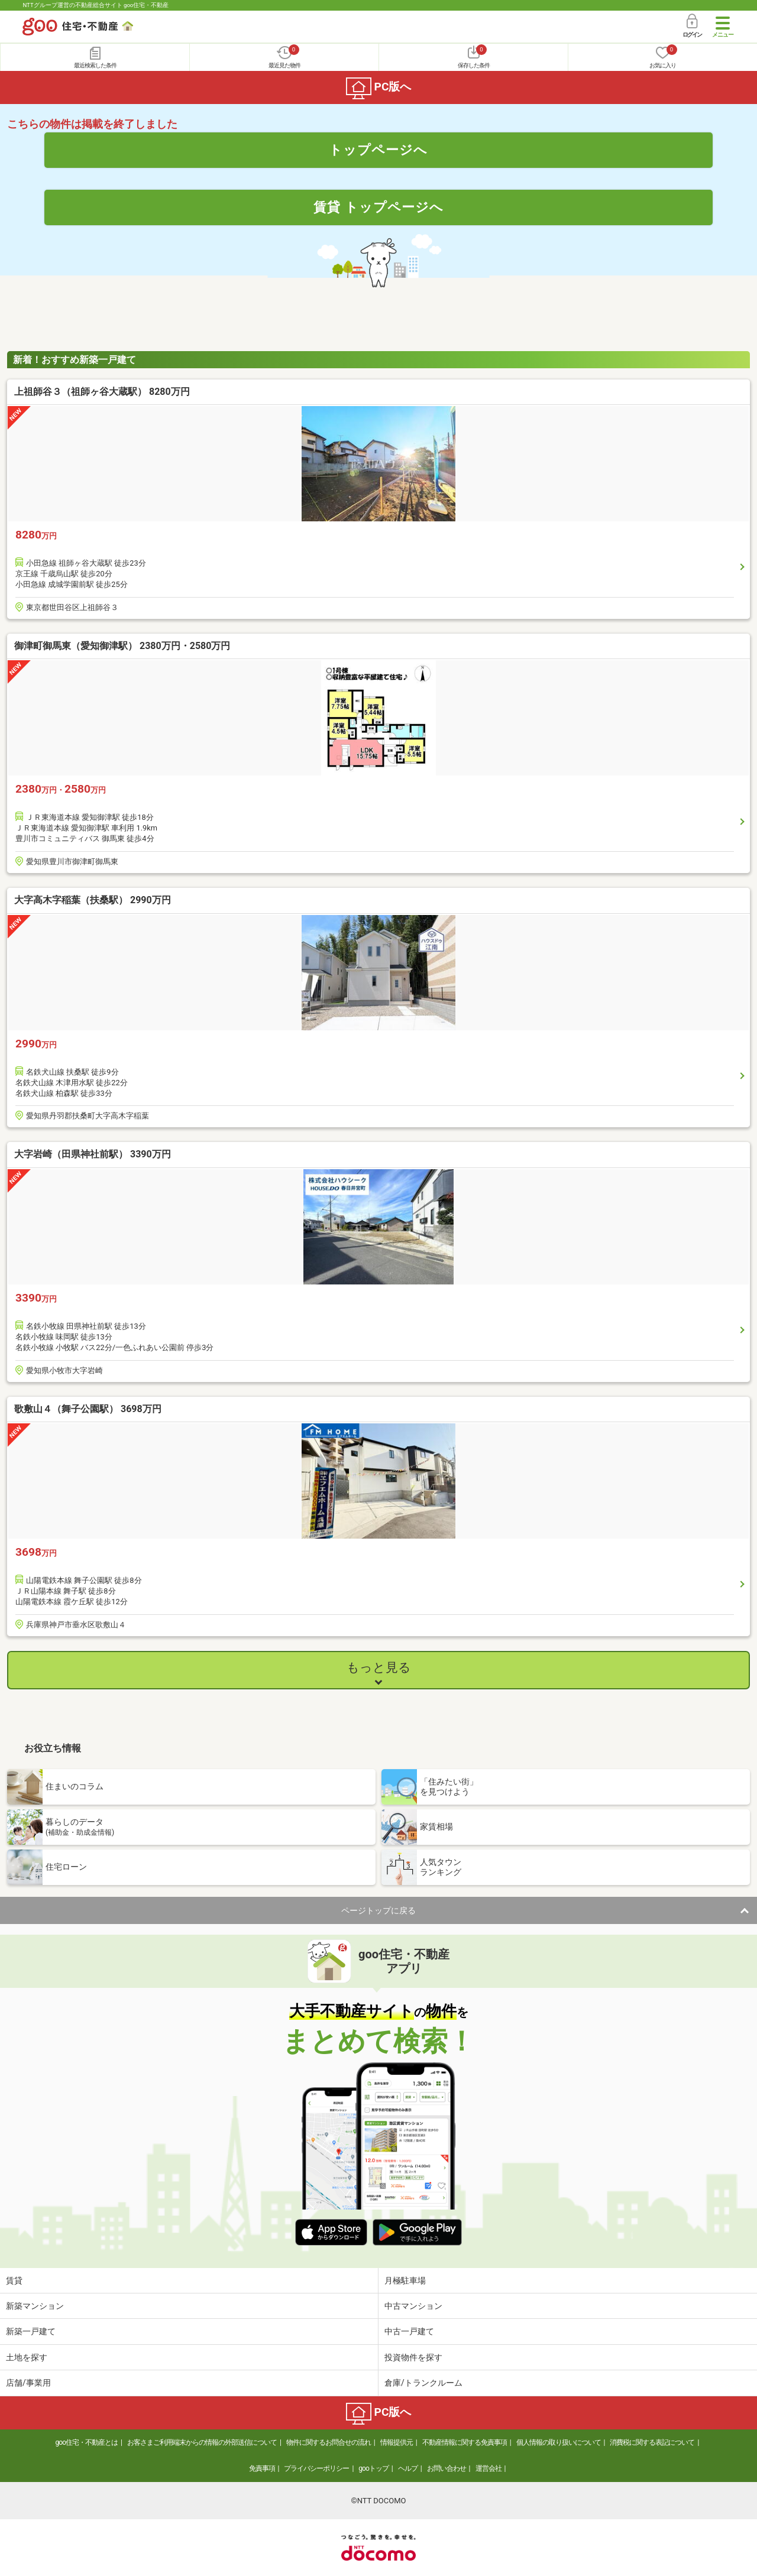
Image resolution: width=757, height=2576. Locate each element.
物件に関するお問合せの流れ (328, 2442)
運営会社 (488, 2468)
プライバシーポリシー (316, 2468)
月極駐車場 (405, 2280)
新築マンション (35, 2306)
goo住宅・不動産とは (87, 2442)
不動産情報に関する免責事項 (464, 2442)
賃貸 (14, 2280)
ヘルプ (408, 2468)
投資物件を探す (413, 2357)
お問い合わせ (446, 2468)
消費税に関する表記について (652, 2442)
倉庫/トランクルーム (423, 2382)
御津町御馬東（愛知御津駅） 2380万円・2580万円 (122, 645)
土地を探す (26, 2357)
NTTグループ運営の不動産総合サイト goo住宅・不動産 (95, 5)
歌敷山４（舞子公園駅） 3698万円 (87, 1408)
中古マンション (413, 2306)
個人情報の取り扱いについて (558, 2442)
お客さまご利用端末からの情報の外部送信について (202, 2442)
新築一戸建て (31, 2331)
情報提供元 (396, 2442)
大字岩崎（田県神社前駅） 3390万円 (92, 1154)
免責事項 (262, 2468)
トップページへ (378, 149)
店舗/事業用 (28, 2382)
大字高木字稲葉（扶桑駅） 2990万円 (92, 900)
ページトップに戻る (378, 1910)
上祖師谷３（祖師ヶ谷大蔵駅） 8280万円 (102, 391)
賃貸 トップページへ (378, 207)
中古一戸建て (409, 2331)
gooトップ (373, 2468)
